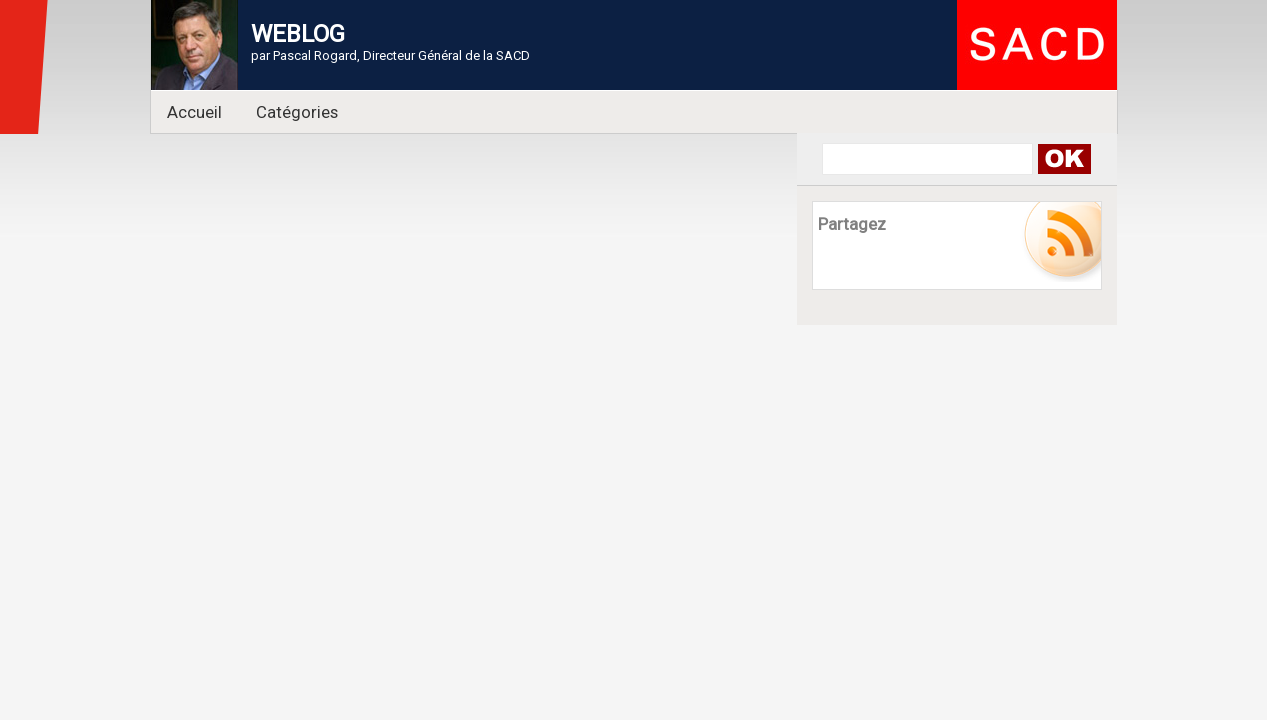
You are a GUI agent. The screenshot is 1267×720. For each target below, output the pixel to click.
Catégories (297, 112)
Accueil (194, 112)
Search (1064, 159)
